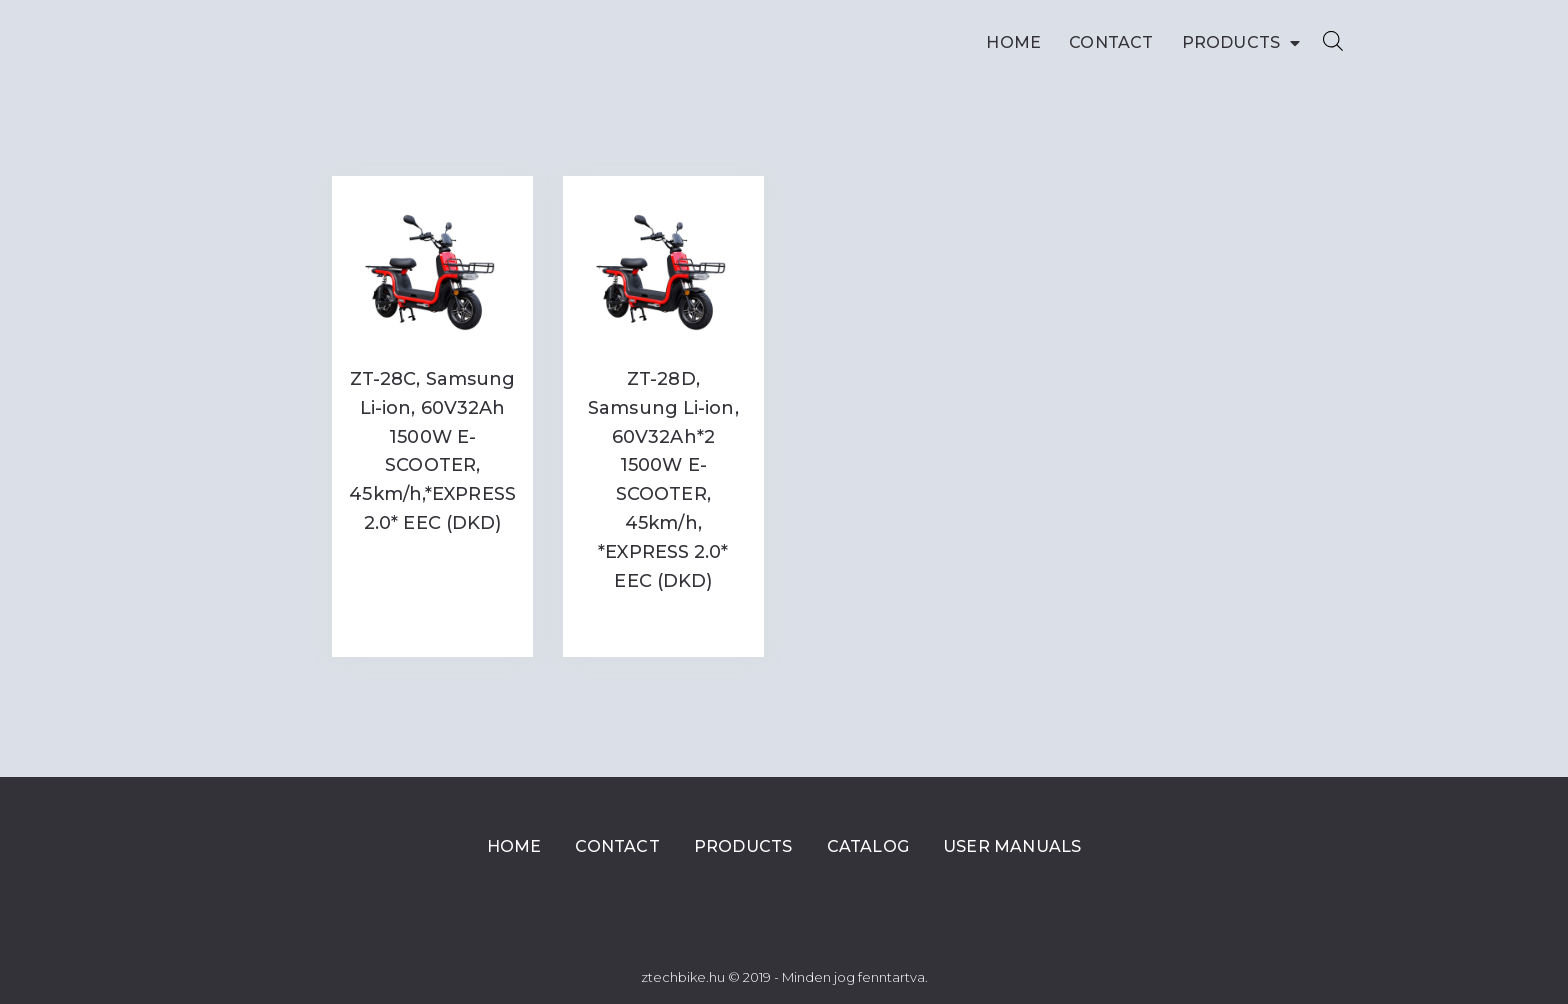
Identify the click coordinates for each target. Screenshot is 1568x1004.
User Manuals (1012, 846)
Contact (1111, 42)
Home (1013, 42)
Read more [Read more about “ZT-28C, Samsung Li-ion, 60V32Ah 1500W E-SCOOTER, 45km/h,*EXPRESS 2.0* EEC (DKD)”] (433, 564)
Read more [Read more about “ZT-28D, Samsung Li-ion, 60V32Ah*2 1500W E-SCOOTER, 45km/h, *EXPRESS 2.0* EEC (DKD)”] (663, 621)
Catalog (868, 846)
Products (1241, 43)
